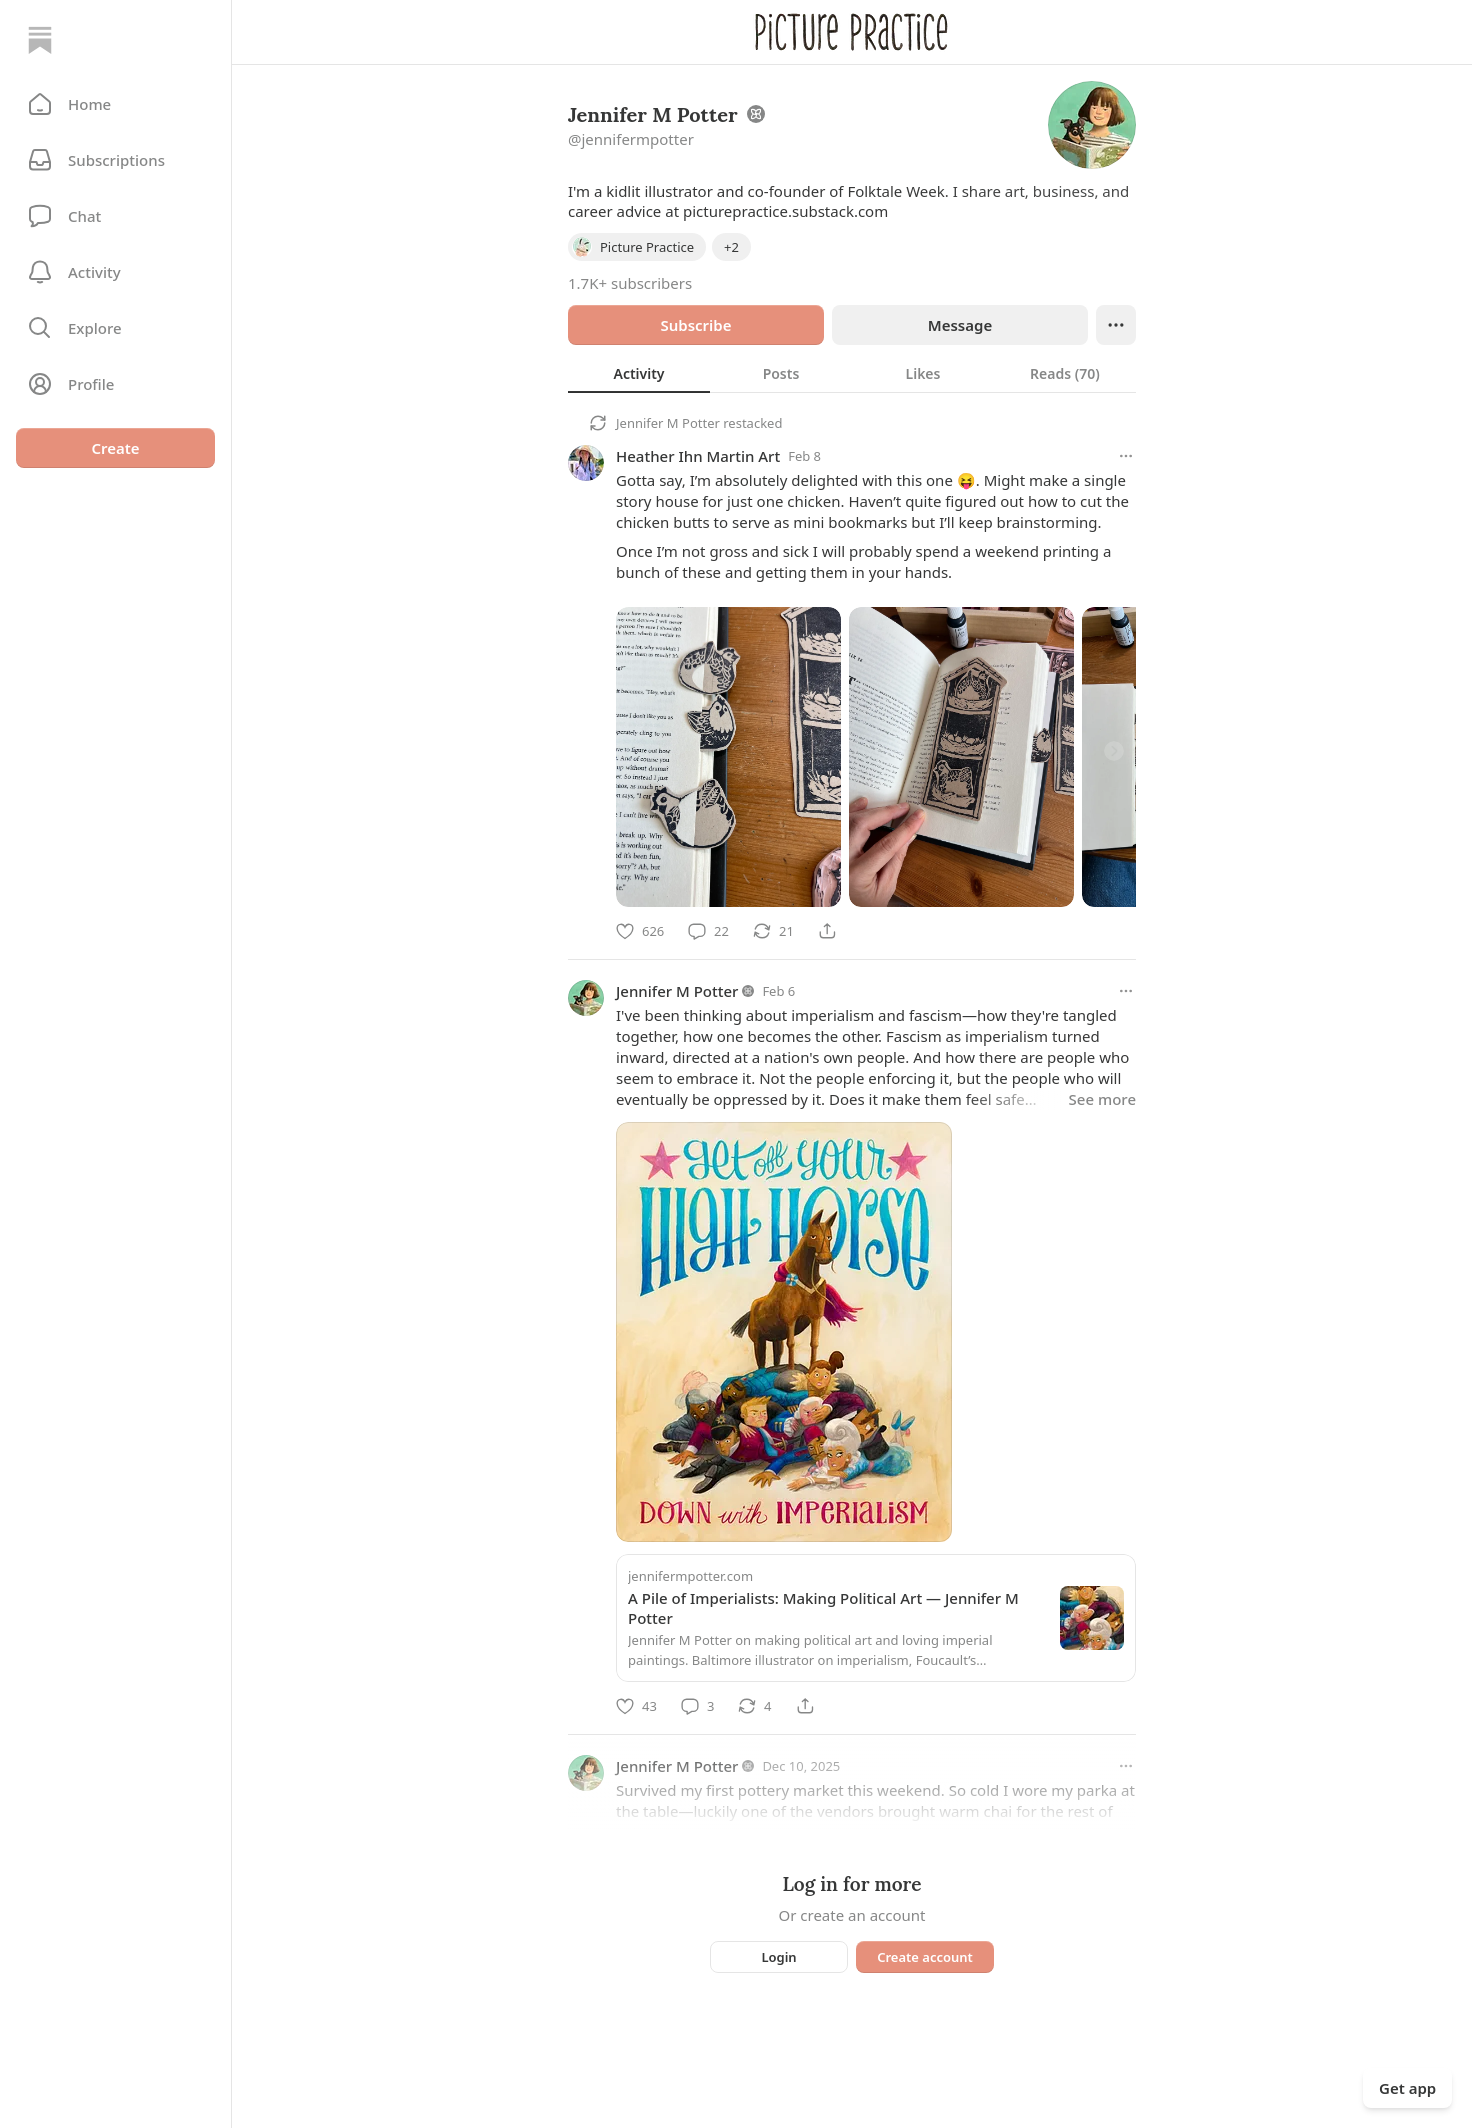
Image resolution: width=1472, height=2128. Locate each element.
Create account (925, 1957)
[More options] (1126, 456)
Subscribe (695, 325)
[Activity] (115, 272)
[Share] (827, 931)
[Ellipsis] (1116, 325)
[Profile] (115, 384)
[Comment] (708, 931)
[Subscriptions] (115, 160)
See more (1102, 1099)
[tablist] (852, 373)
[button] (115, 104)
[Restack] (773, 931)
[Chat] (115, 216)
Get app (1407, 2088)
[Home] (40, 40)
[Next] (1114, 751)
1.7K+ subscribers (630, 283)
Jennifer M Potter (668, 423)
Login (778, 1957)
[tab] (639, 373)
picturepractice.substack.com (785, 211)
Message (960, 325)
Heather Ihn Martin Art (698, 456)
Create (115, 448)
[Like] (640, 931)
